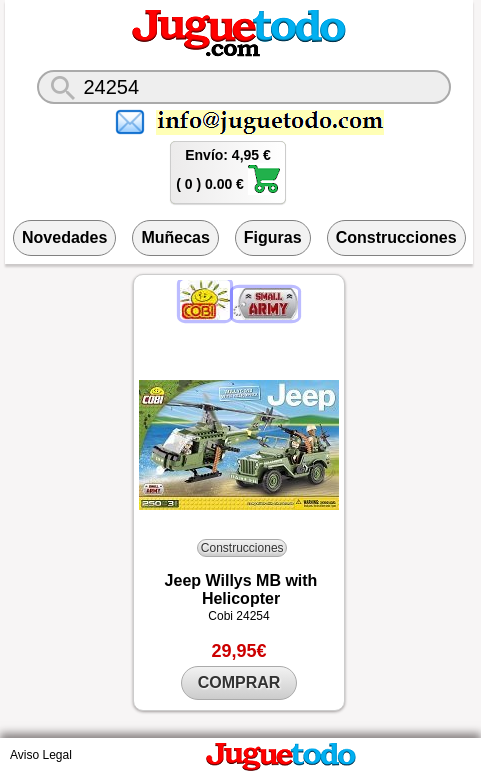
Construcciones (396, 237)
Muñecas (175, 237)
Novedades (64, 237)
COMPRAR (239, 682)
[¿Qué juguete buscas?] (243, 87)
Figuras (273, 237)
